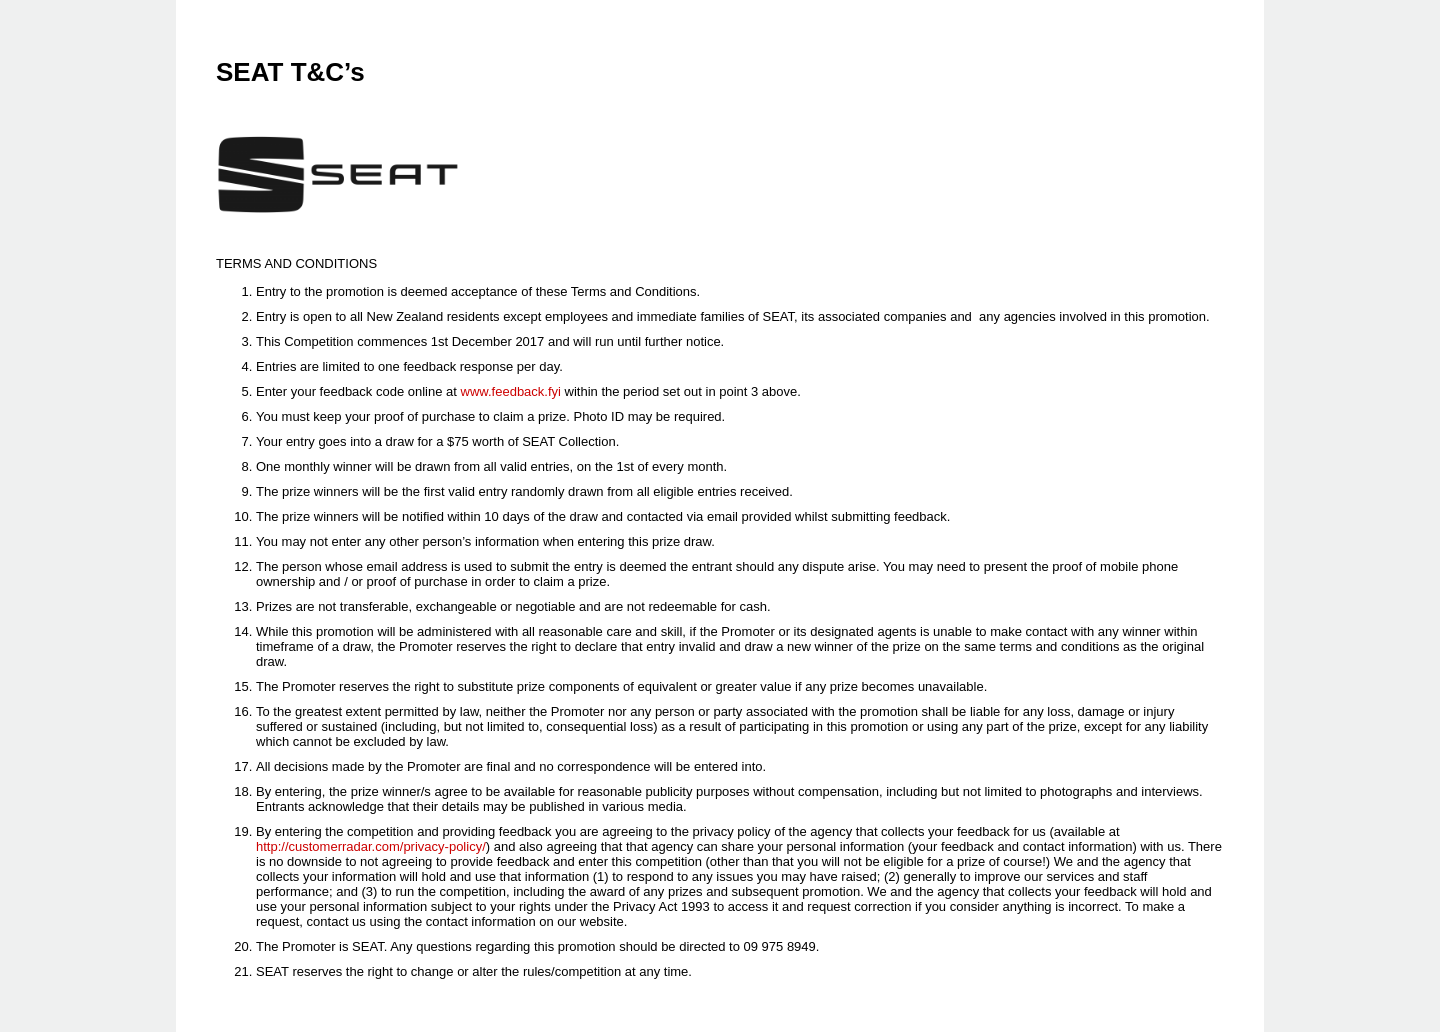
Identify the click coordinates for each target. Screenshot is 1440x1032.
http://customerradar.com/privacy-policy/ (371, 846)
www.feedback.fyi (511, 391)
